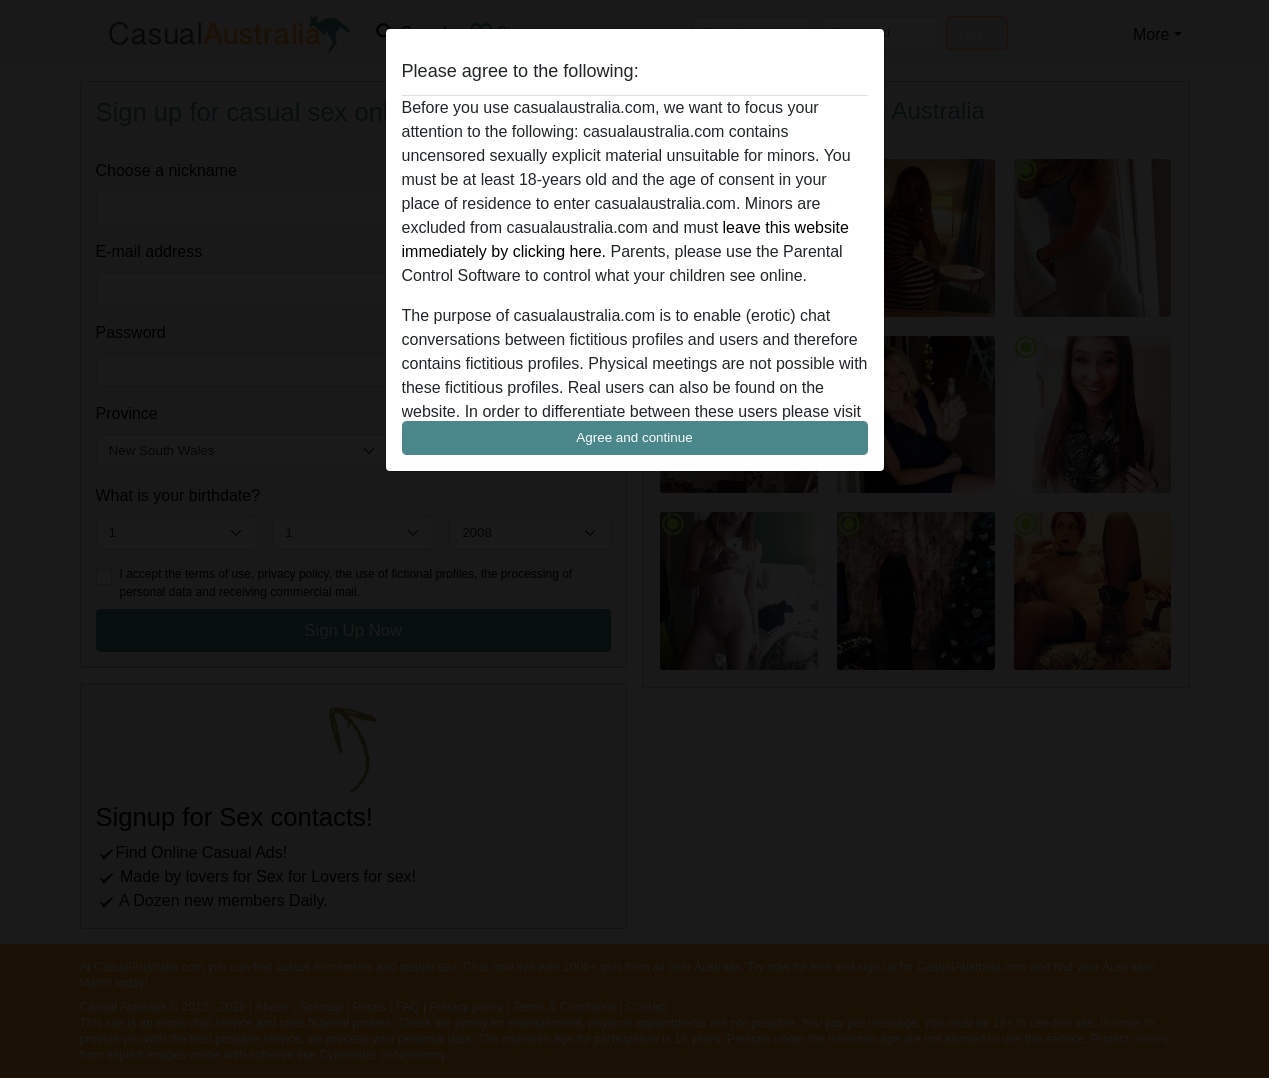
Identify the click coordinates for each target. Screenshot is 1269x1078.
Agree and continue (634, 437)
